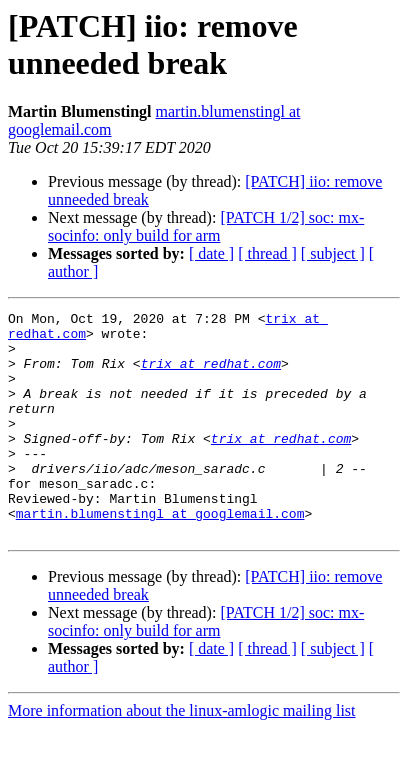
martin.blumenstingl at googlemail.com (160, 555)
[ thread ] (267, 253)
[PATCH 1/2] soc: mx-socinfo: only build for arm (206, 226)
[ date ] (211, 253)
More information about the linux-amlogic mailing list (182, 755)
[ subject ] (333, 253)
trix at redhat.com (211, 375)
